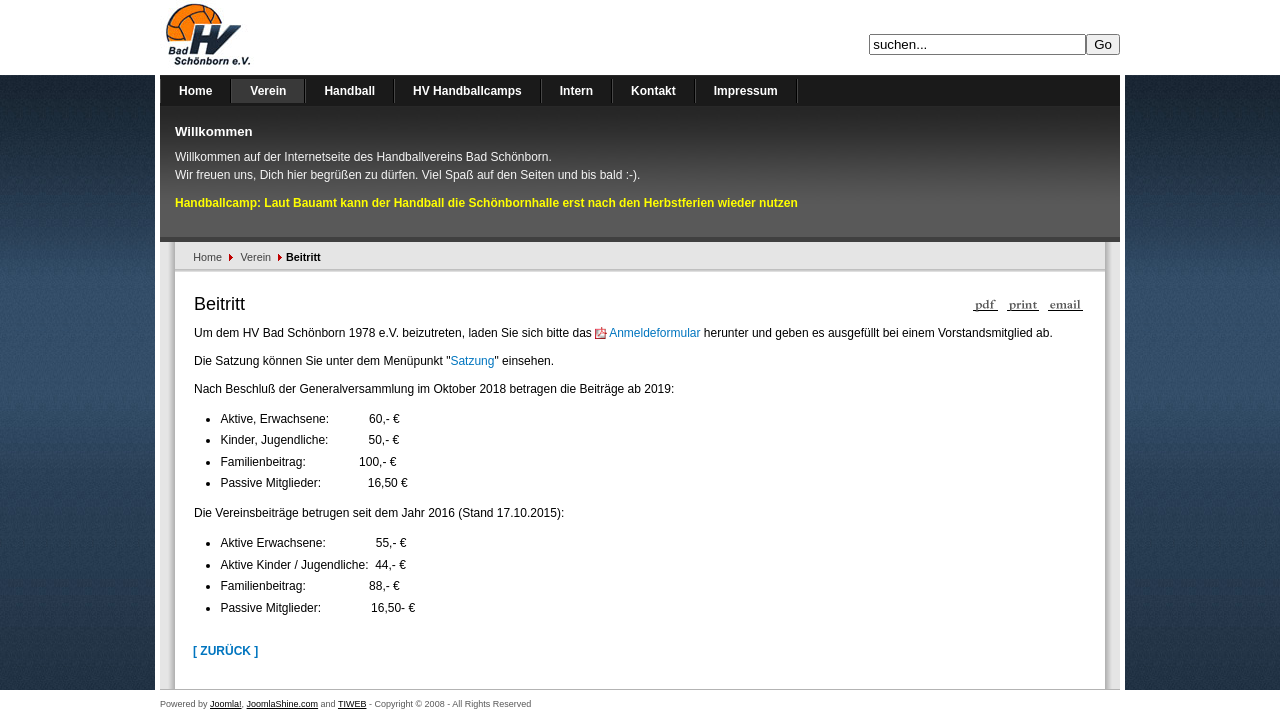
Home (207, 257)
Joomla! (226, 704)
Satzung (472, 361)
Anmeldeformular (654, 333)
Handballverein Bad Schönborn (260, 37)
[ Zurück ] (225, 651)
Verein (256, 257)
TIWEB (352, 704)
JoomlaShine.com (283, 704)
